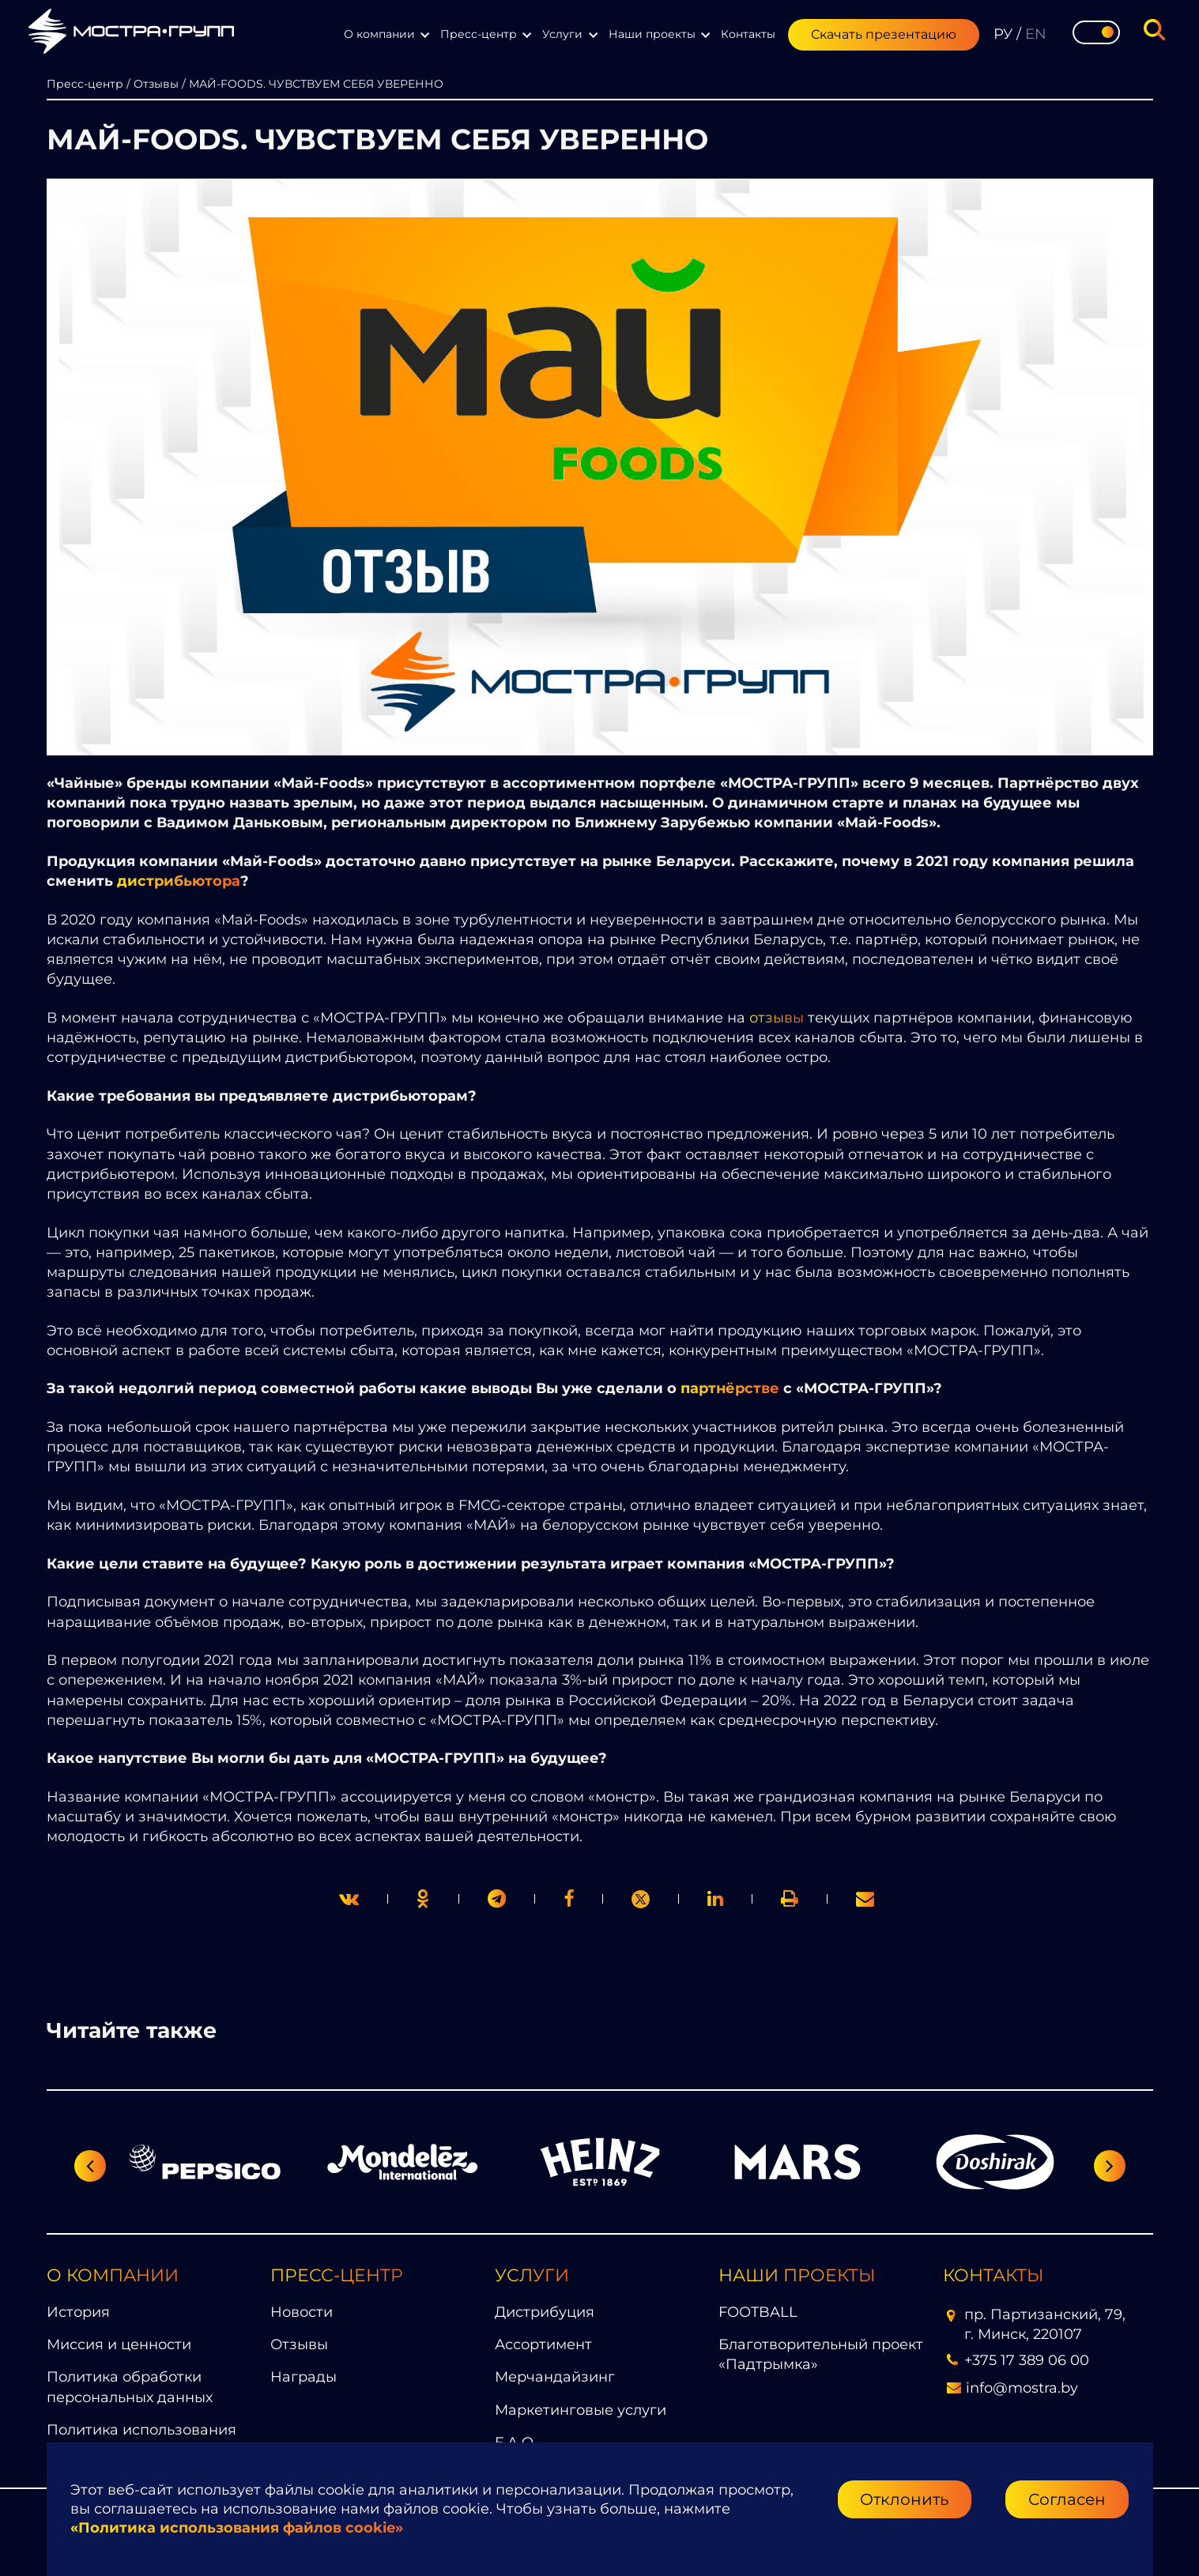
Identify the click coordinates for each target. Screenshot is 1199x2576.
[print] (568, 1898)
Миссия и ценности (119, 2344)
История (78, 2312)
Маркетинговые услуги (580, 2410)
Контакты (748, 34)
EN (1035, 34)
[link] (640, 1899)
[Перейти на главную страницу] (131, 34)
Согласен (1067, 2499)
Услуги (562, 34)
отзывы (776, 1017)
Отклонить (904, 2499)
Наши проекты (652, 34)
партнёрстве (730, 1388)
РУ (1003, 34)
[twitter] (349, 1898)
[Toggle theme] (1096, 32)
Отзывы (299, 2344)
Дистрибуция (544, 2312)
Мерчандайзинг (555, 2377)
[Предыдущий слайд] (90, 2166)
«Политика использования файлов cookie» (236, 2527)
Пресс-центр (478, 34)
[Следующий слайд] (1109, 2166)
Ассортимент (543, 2344)
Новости (301, 2312)
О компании (379, 34)
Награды (303, 2377)
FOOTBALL (757, 2312)
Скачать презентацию (883, 34)
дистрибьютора (178, 881)
